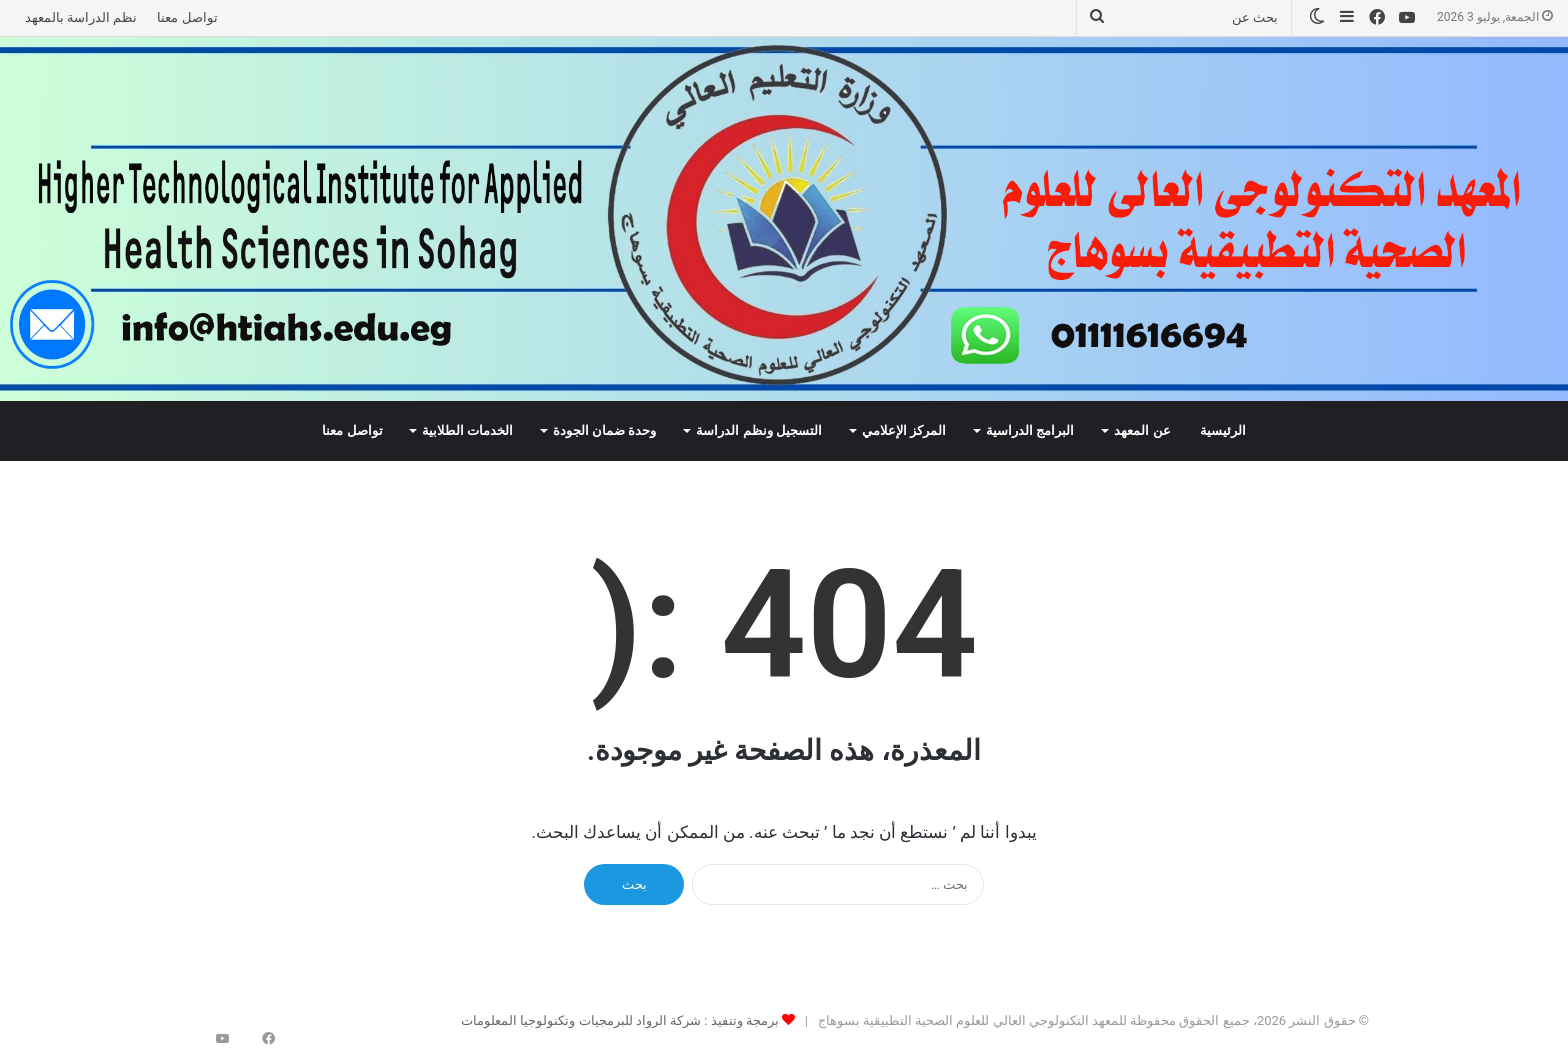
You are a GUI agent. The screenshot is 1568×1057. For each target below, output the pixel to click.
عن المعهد (1142, 430)
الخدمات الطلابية (467, 430)
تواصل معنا (187, 17)
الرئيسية (1223, 430)
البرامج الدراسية (1030, 430)
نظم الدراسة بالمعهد (81, 17)
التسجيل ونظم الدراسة (759, 430)
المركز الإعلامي (904, 430)
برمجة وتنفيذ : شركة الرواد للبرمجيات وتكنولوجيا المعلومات (620, 1020)
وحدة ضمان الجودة (605, 430)
